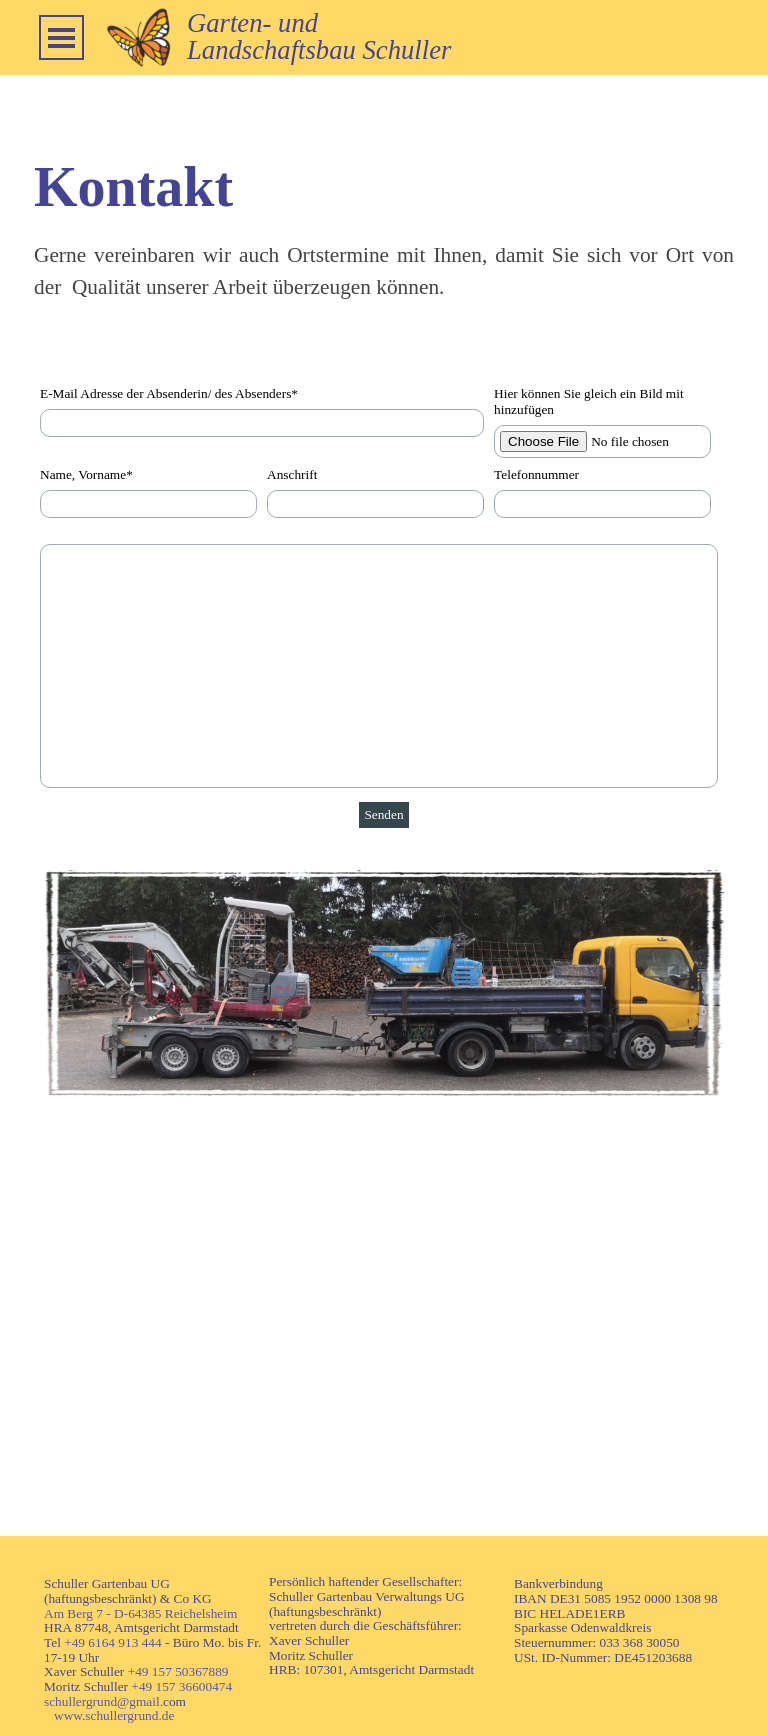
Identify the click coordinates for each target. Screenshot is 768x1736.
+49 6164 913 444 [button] (112, 1642)
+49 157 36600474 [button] (181, 1686)
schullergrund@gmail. (103, 1701)
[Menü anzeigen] (61, 37)
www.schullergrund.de (114, 1715)
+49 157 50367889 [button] (178, 1671)
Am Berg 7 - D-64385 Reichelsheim (140, 1613)
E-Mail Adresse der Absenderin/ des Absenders (169, 393)
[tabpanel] (449, 37)
